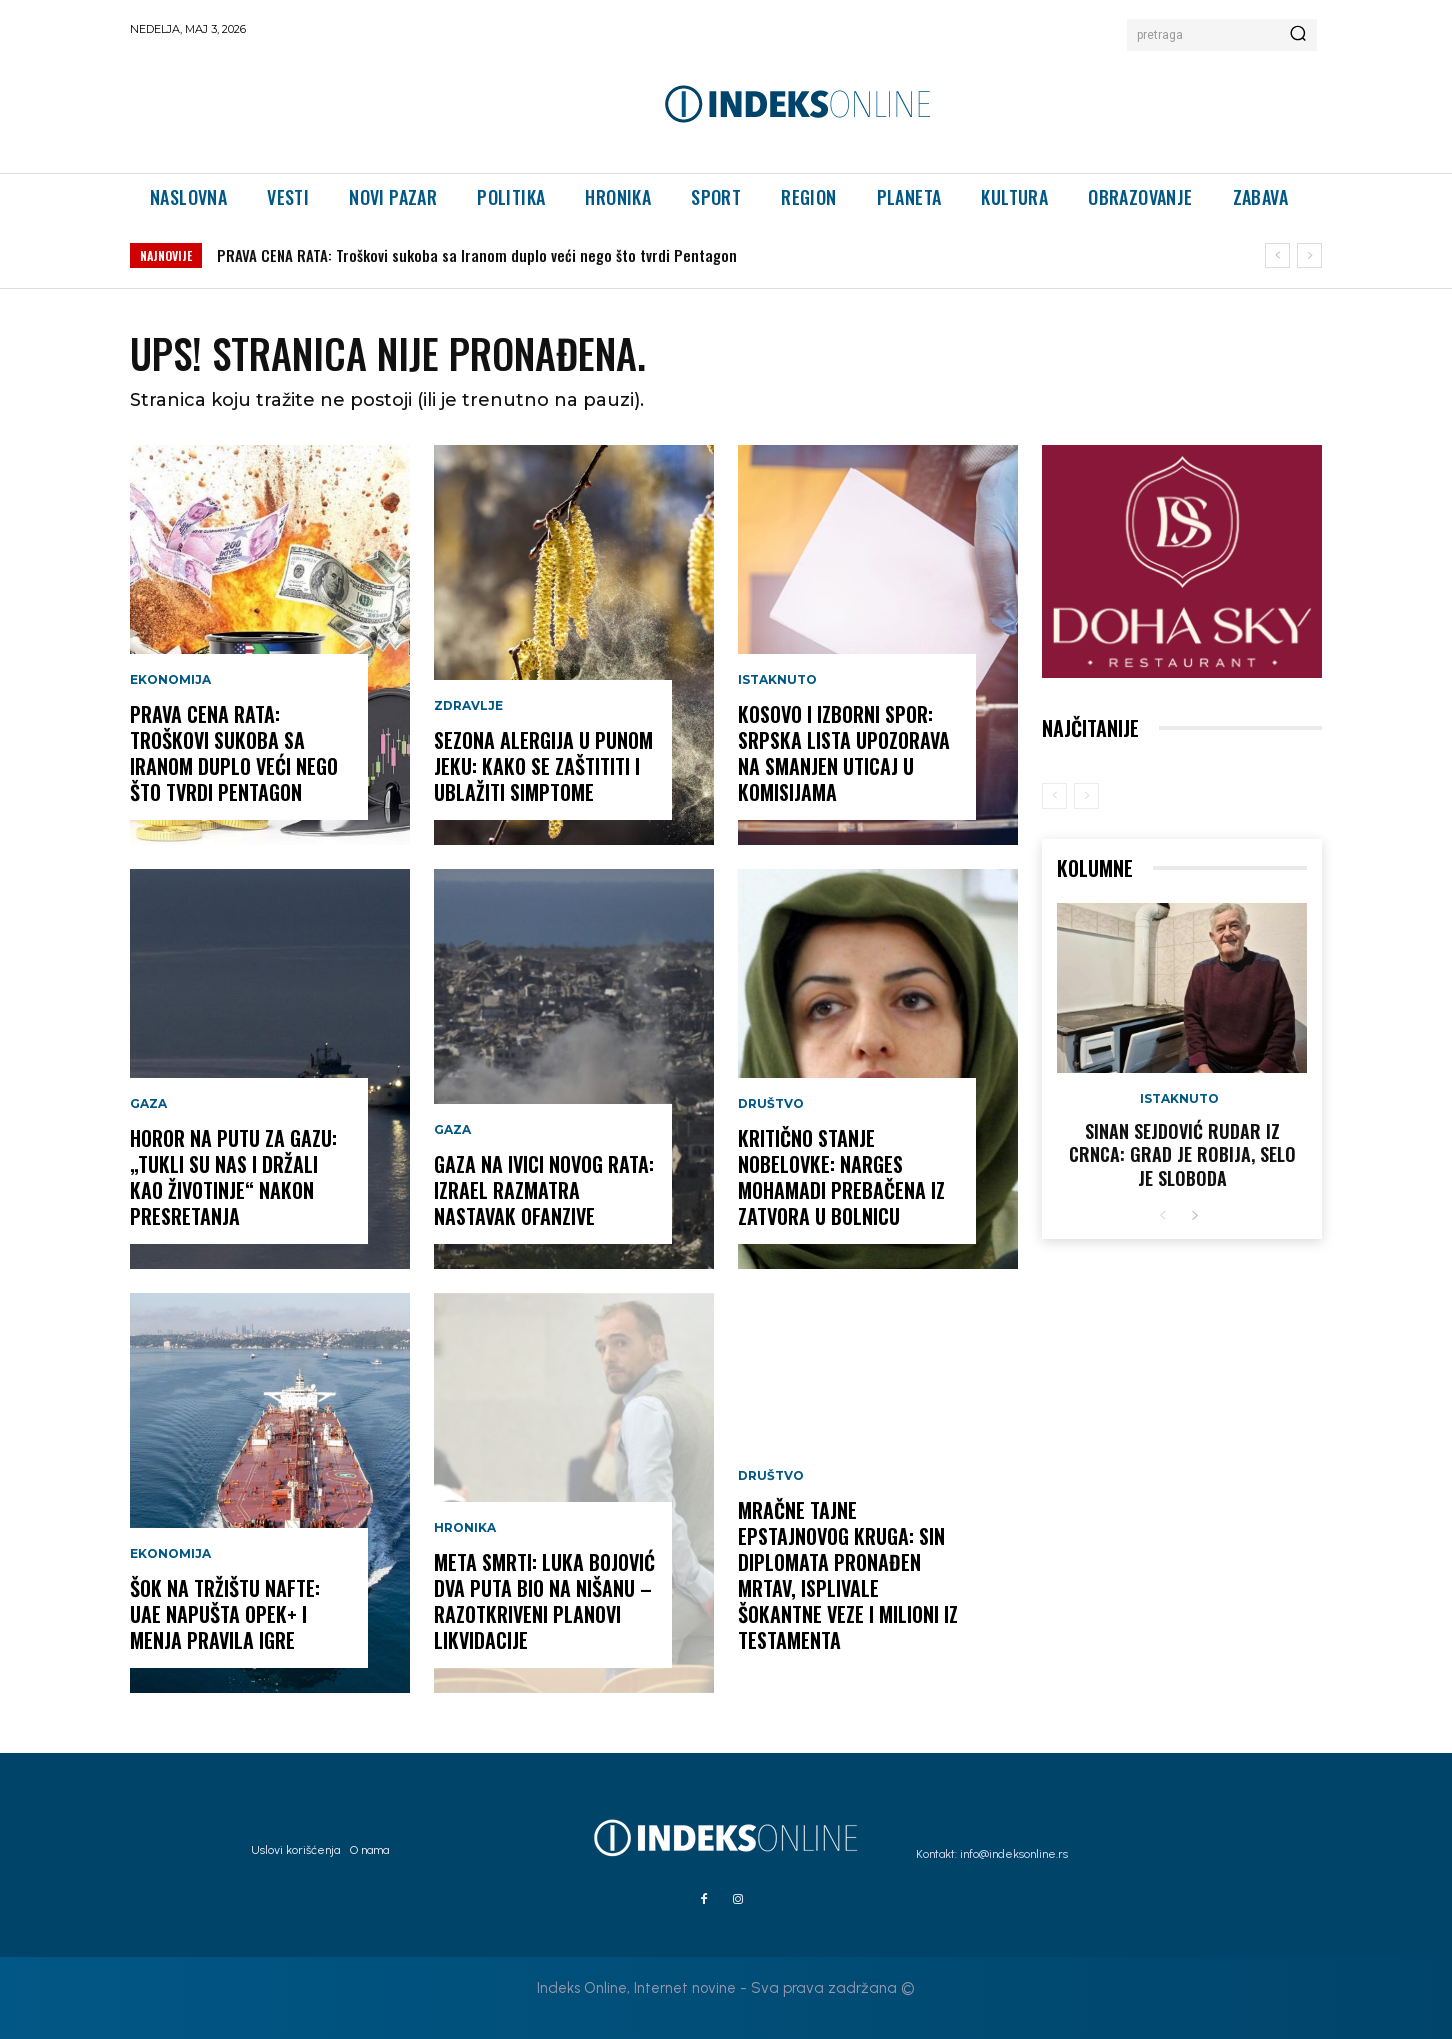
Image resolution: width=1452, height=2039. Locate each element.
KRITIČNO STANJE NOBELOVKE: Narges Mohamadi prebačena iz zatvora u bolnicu (841, 1177)
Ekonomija (170, 680)
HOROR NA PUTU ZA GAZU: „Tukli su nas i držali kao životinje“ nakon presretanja (233, 1177)
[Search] (1298, 35)
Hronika (465, 1528)
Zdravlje (468, 706)
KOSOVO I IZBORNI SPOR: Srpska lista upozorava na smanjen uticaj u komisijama (844, 753)
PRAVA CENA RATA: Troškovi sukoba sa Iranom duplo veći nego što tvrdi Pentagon (477, 255)
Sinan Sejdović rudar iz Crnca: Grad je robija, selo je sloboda (1182, 1154)
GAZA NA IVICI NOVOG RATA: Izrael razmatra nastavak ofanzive (544, 1190)
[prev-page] (1054, 796)
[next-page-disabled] (1086, 796)
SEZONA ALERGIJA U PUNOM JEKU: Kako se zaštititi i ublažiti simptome (543, 766)
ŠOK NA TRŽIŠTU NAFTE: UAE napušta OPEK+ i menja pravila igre (225, 1614)
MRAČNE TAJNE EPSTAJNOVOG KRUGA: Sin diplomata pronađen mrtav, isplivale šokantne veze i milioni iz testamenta (848, 1575)
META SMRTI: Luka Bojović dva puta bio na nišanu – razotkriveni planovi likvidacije (544, 1601)
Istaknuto (777, 680)
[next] (1309, 255)
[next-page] (1194, 1216)
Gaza (148, 1104)
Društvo (771, 1104)
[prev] (1277, 255)
